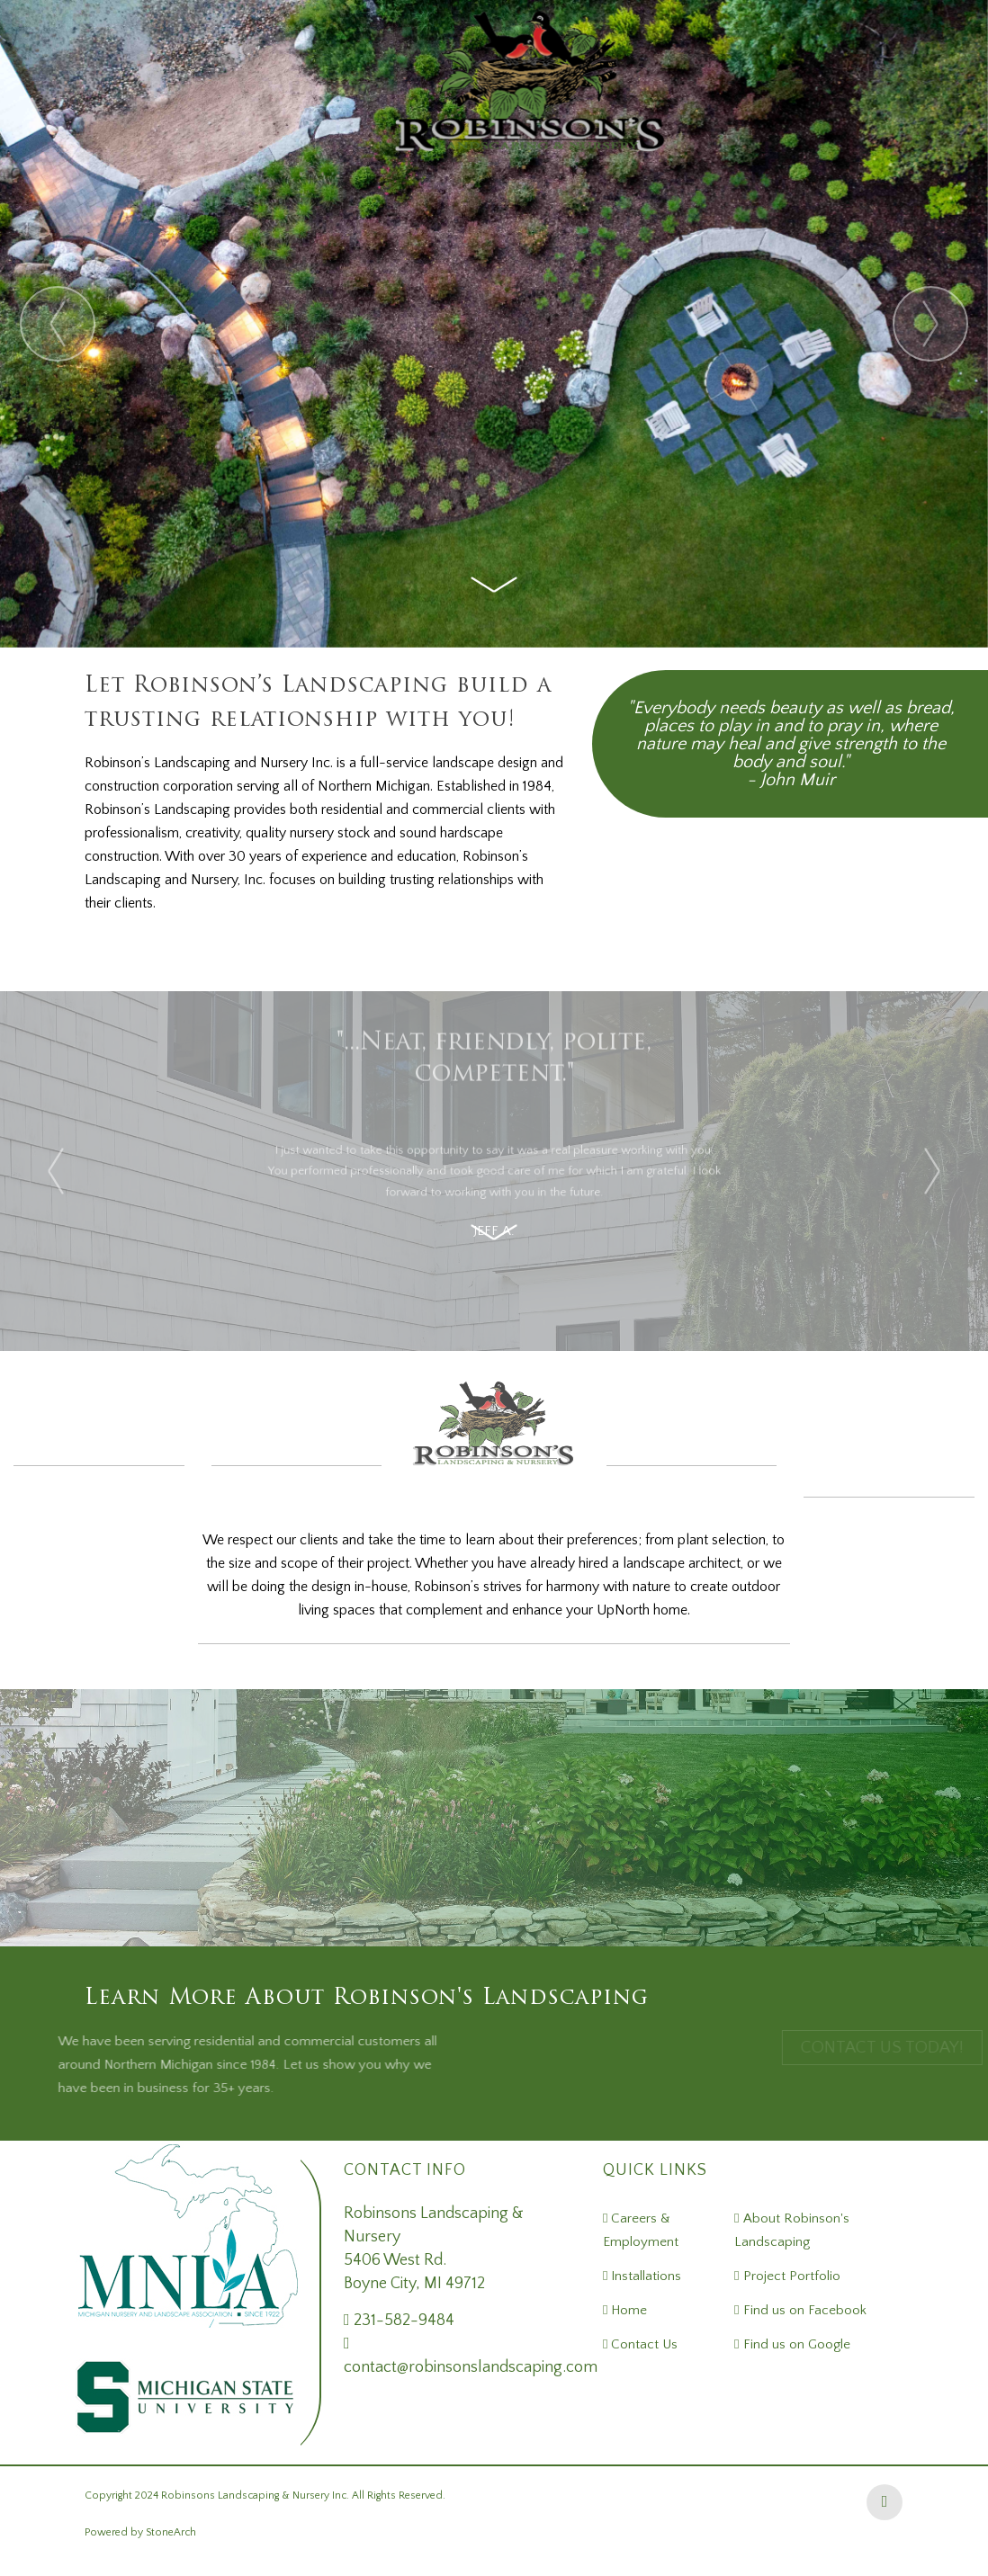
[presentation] (57, 324)
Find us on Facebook (803, 2310)
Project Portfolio (790, 2276)
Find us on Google (795, 2344)
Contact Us (642, 2344)
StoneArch (171, 2532)
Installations (644, 2276)
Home (627, 2310)
